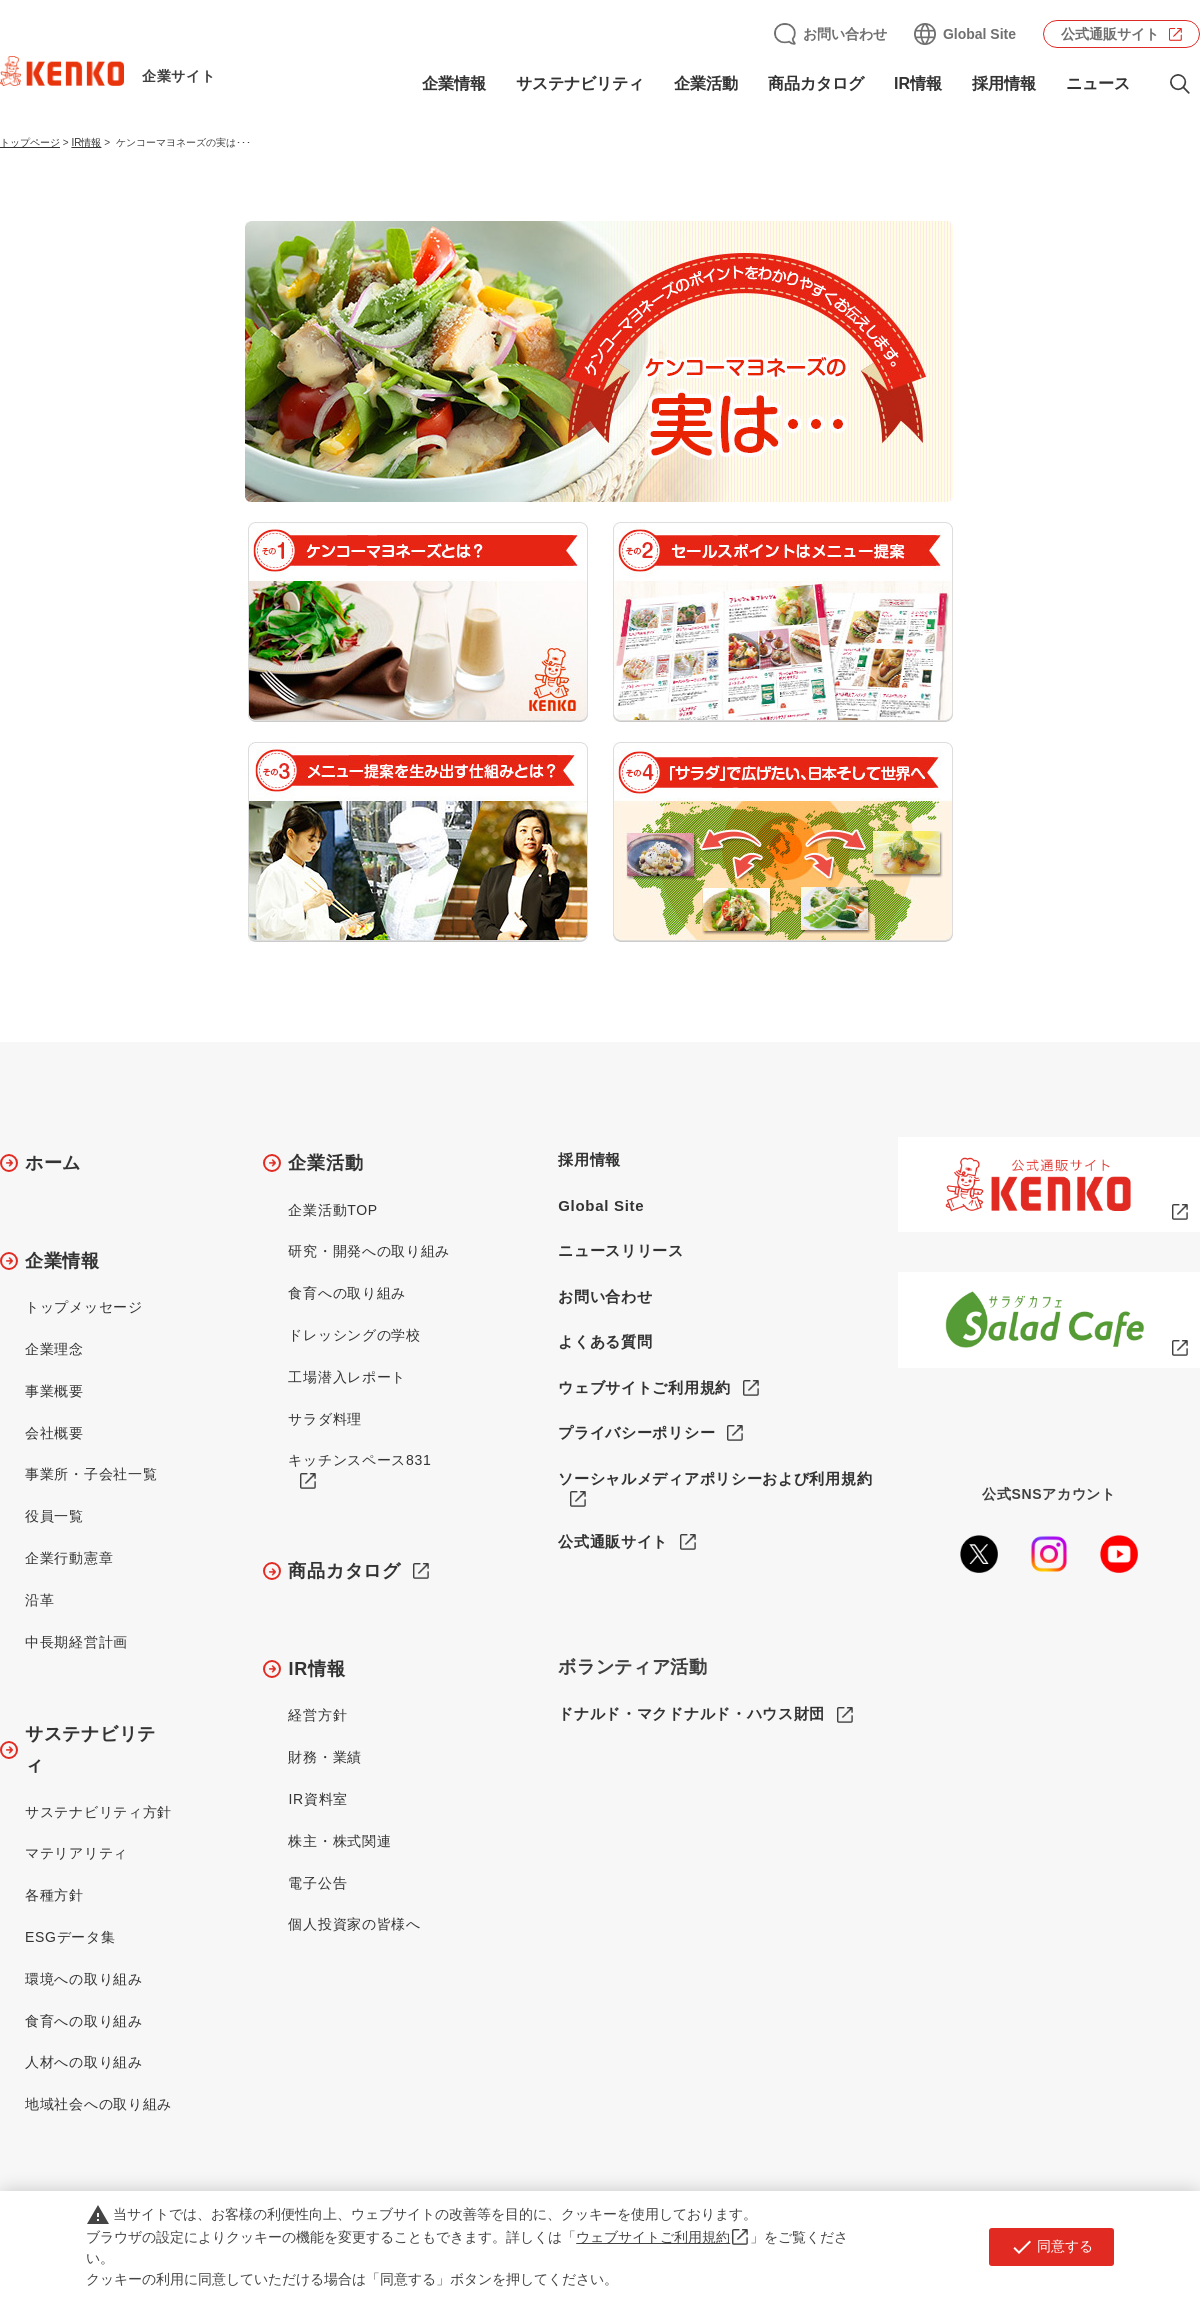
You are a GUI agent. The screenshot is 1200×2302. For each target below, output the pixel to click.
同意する (1051, 2247)
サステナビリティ (580, 83)
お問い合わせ (845, 34)
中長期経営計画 (76, 1642)
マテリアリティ (76, 1853)
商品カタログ (816, 83)
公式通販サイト (1110, 34)
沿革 (39, 1600)
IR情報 (918, 83)
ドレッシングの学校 (354, 1335)
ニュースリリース (621, 1250)
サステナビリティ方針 (98, 1812)
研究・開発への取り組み (369, 1251)
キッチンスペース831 (359, 1460)
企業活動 (706, 83)
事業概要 (54, 1391)
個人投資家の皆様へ (354, 1924)
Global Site (979, 34)
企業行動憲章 (69, 1558)
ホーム (53, 1163)
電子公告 (317, 1883)
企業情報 (454, 83)
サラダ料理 (325, 1419)
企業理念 (54, 1349)
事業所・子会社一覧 (91, 1474)
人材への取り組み (84, 2062)
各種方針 (54, 1895)
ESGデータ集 (70, 1937)
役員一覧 (54, 1516)
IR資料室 (318, 1799)
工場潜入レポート (347, 1377)
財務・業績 (325, 1757)
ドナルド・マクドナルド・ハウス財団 (691, 1714)
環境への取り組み (84, 1979)
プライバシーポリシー (636, 1432)
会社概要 (54, 1433)
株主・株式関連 (339, 1841)
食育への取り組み (84, 2021)
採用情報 (1004, 83)
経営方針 (317, 1715)
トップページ (30, 142)
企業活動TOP (332, 1210)
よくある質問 (605, 1341)
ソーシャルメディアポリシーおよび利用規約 (715, 1478)
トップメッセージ (84, 1307)
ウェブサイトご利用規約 (644, 1387)
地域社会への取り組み (98, 2104)
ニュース (1098, 83)
